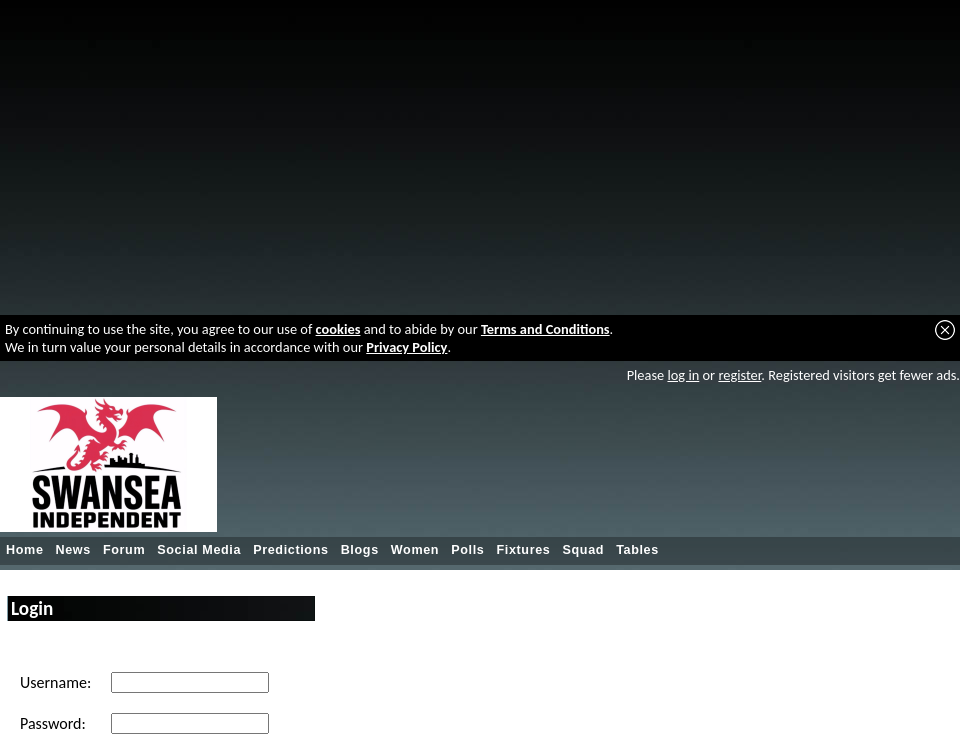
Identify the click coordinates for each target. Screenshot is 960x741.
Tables (637, 550)
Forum (124, 550)
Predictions (291, 550)
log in (683, 375)
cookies (338, 329)
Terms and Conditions (545, 329)
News (73, 550)
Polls (467, 550)
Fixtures (523, 550)
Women (415, 550)
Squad (583, 550)
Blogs (360, 550)
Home (25, 550)
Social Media (199, 550)
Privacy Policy (406, 347)
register (739, 375)
